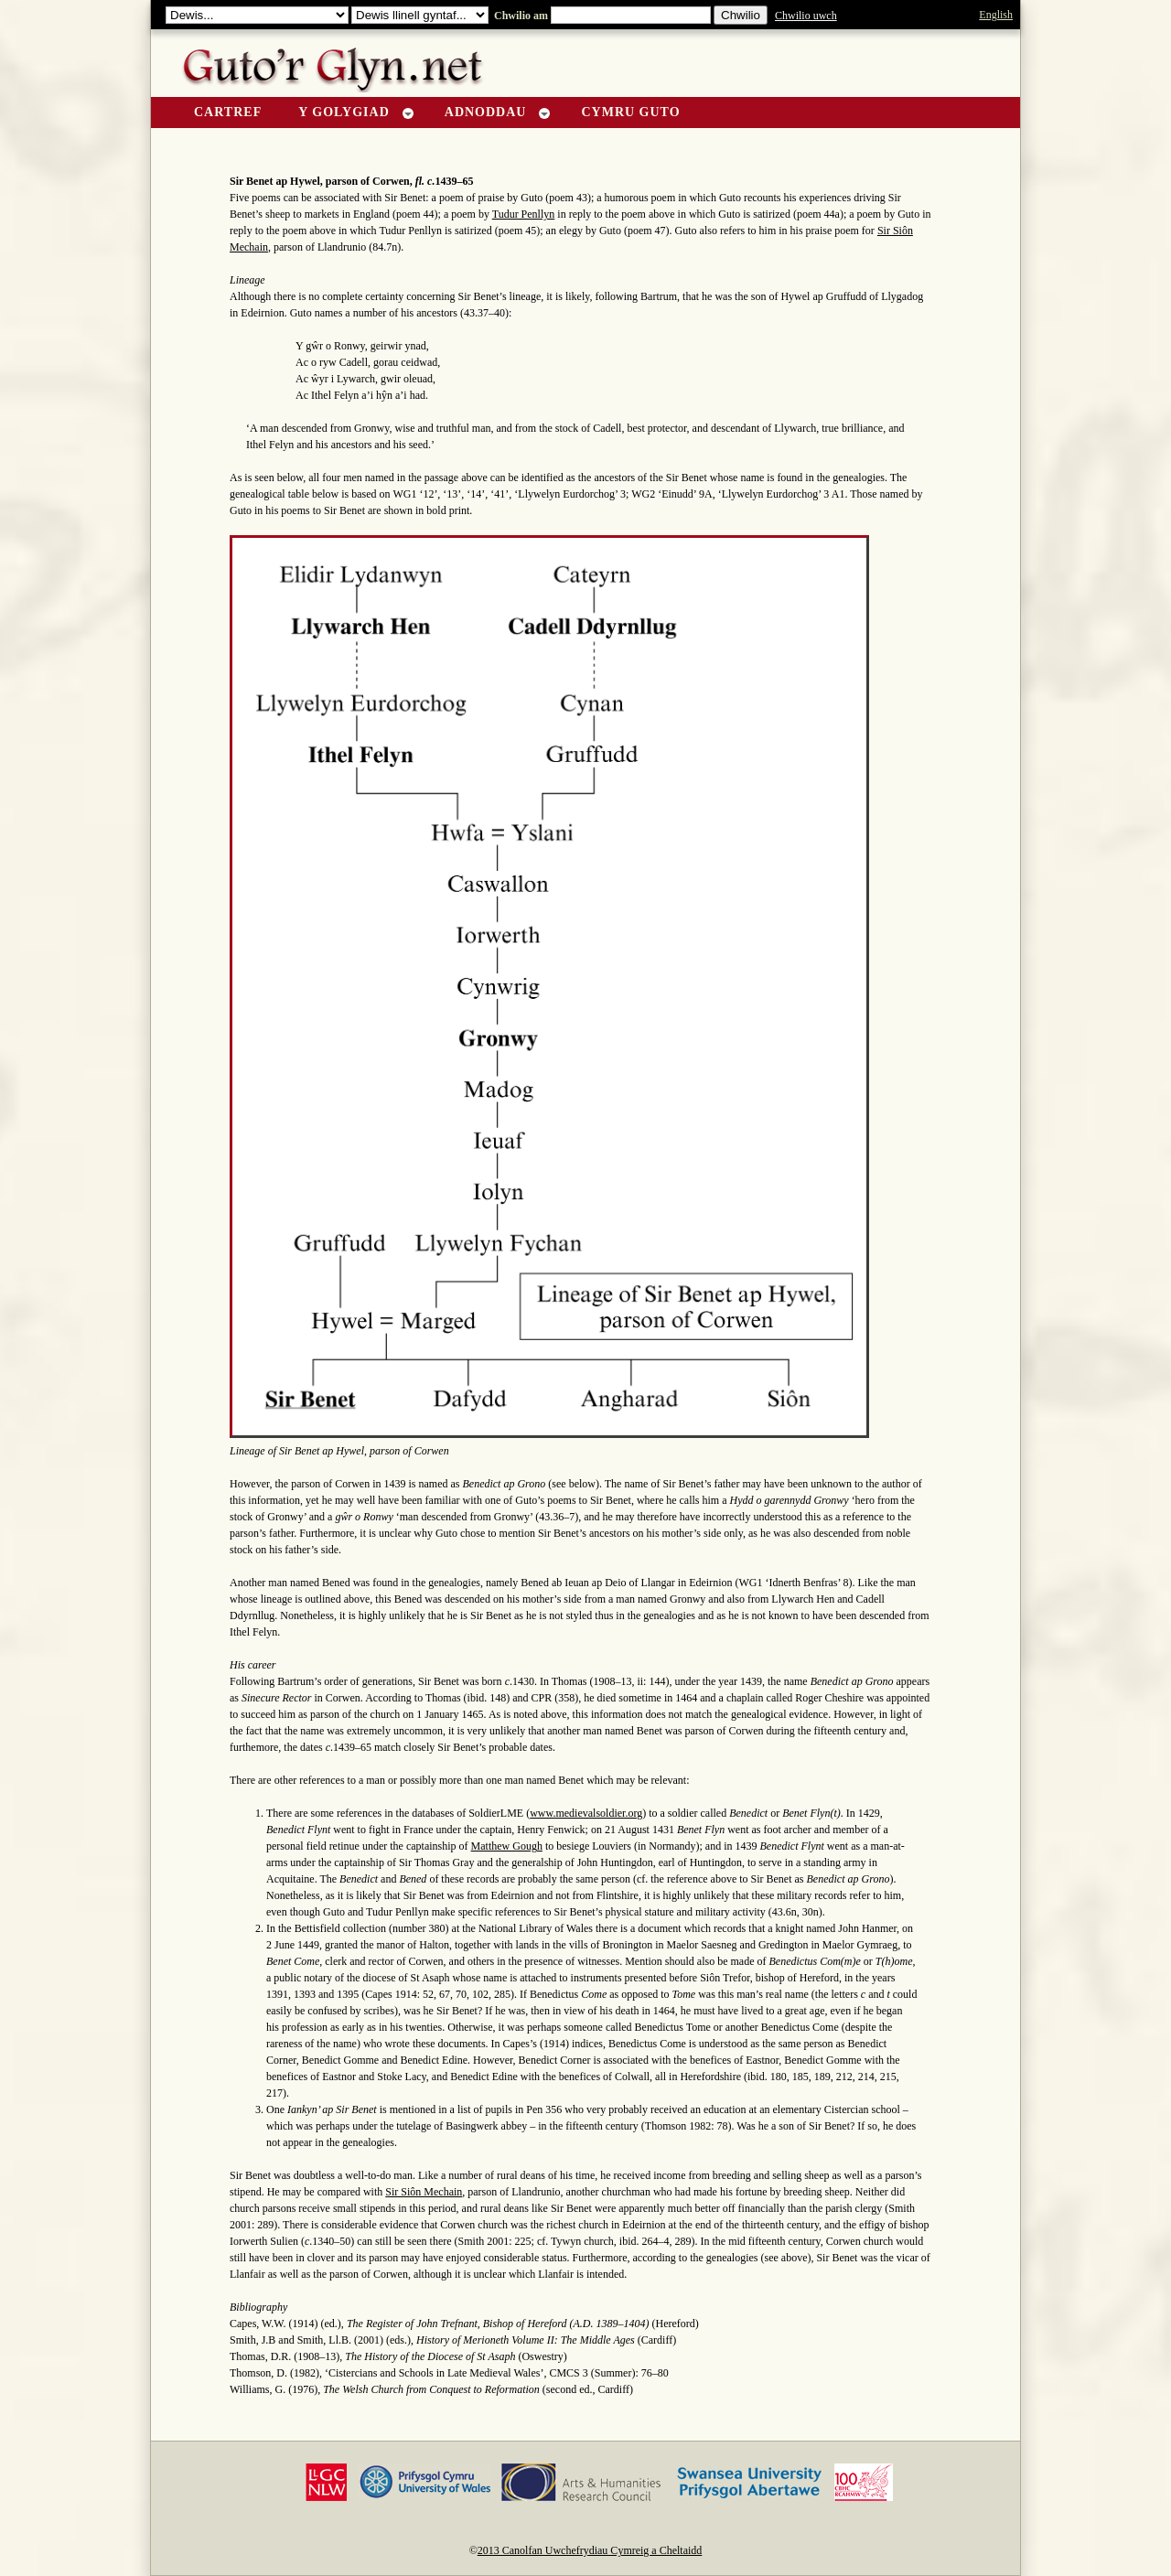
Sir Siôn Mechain (423, 2191)
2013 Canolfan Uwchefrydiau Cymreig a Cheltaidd (590, 2550)
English (996, 14)
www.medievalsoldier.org (586, 1813)
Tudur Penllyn (523, 214)
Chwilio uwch (806, 15)
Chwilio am (520, 15)
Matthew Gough (507, 1846)
